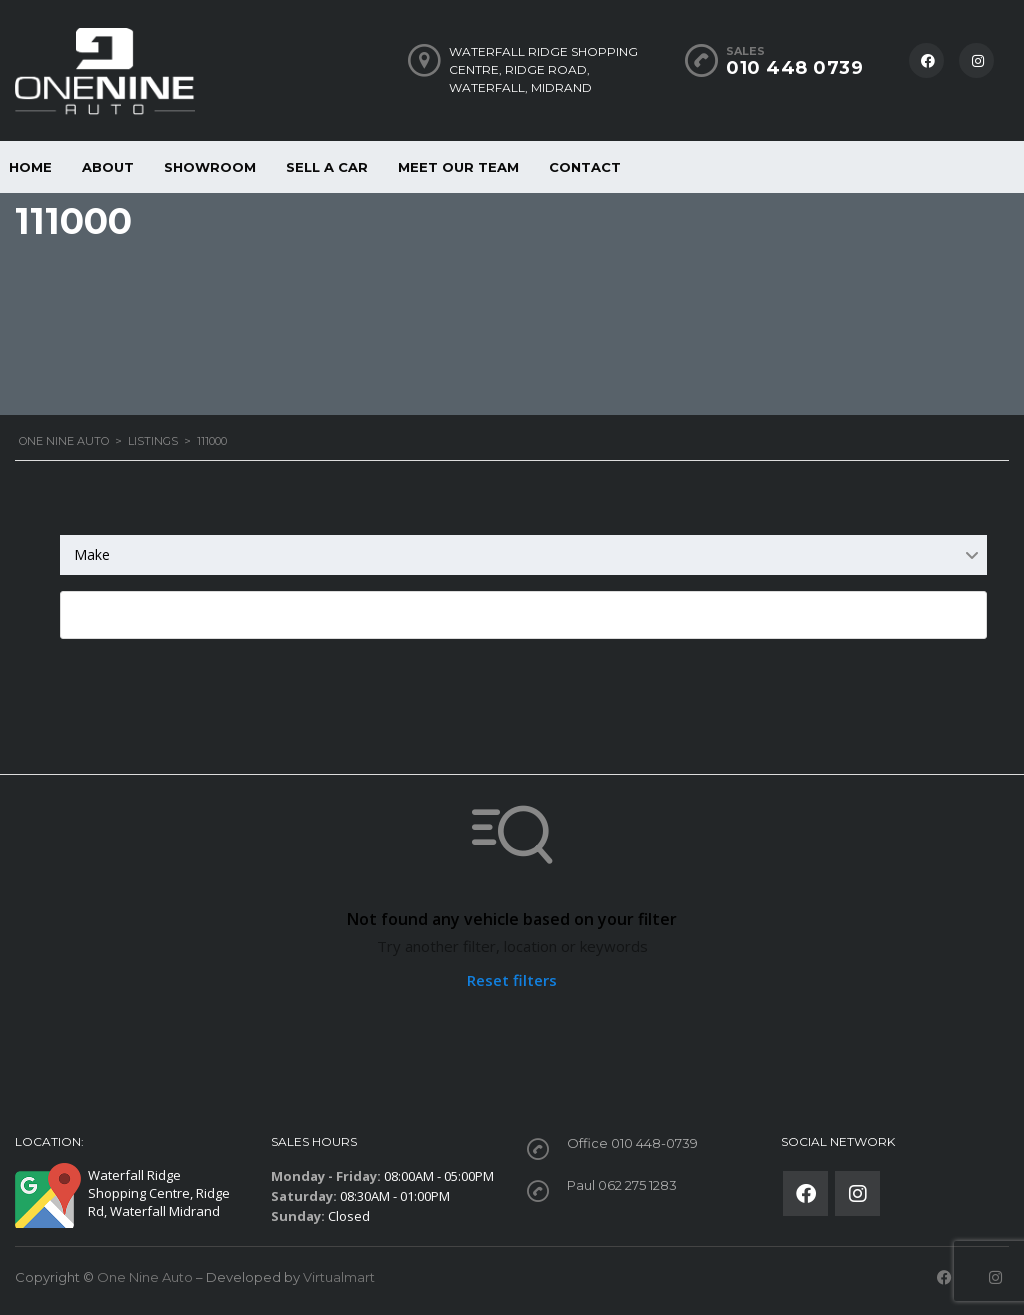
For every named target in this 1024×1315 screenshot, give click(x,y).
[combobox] (523, 555)
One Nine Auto (145, 1277)
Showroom (210, 167)
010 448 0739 (794, 68)
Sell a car (327, 167)
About (108, 167)
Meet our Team (458, 167)
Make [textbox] (92, 554)
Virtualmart (339, 1277)
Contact (585, 167)
